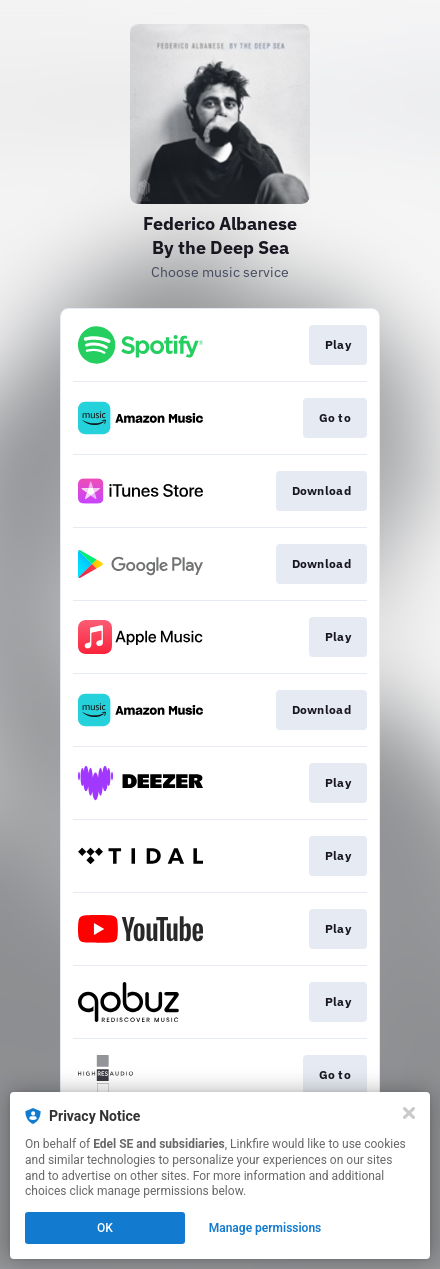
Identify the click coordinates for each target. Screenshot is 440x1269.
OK (105, 1228)
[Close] (409, 1113)
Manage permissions (265, 1228)
